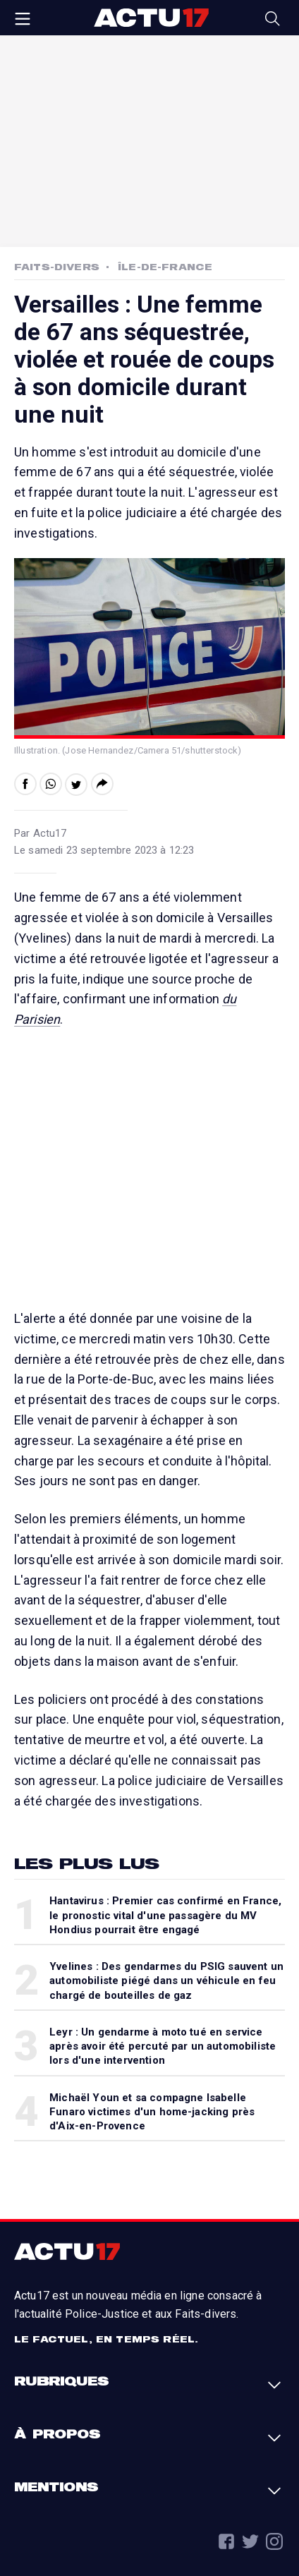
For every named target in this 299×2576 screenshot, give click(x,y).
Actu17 (151, 17)
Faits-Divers (56, 266)
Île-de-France (165, 266)
